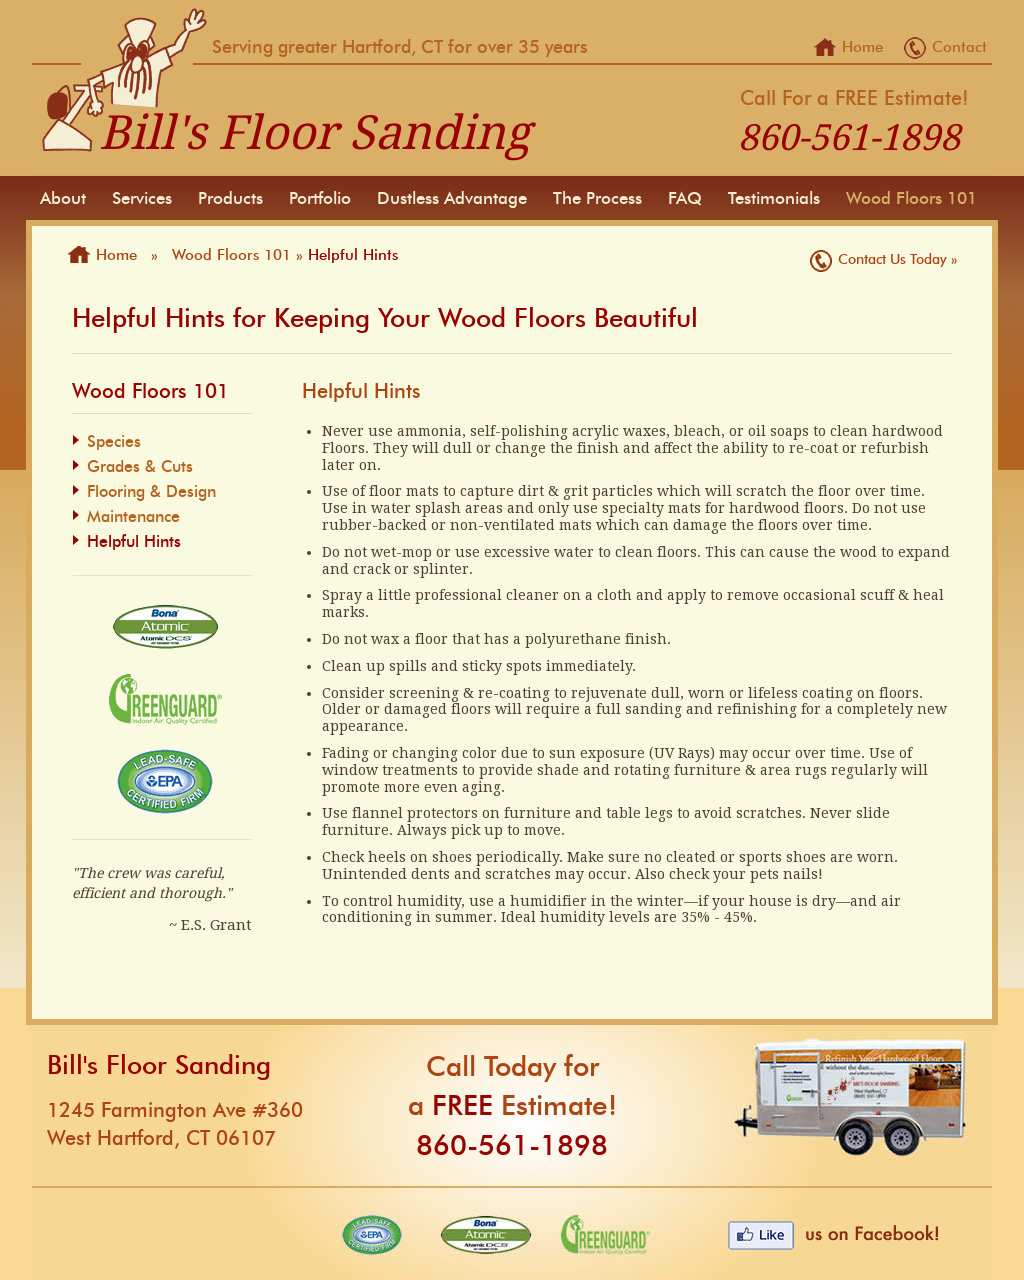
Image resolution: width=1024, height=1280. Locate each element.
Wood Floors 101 (231, 255)
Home (862, 47)
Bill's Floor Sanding (314, 132)
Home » (131, 255)
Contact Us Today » (897, 259)
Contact (959, 47)
